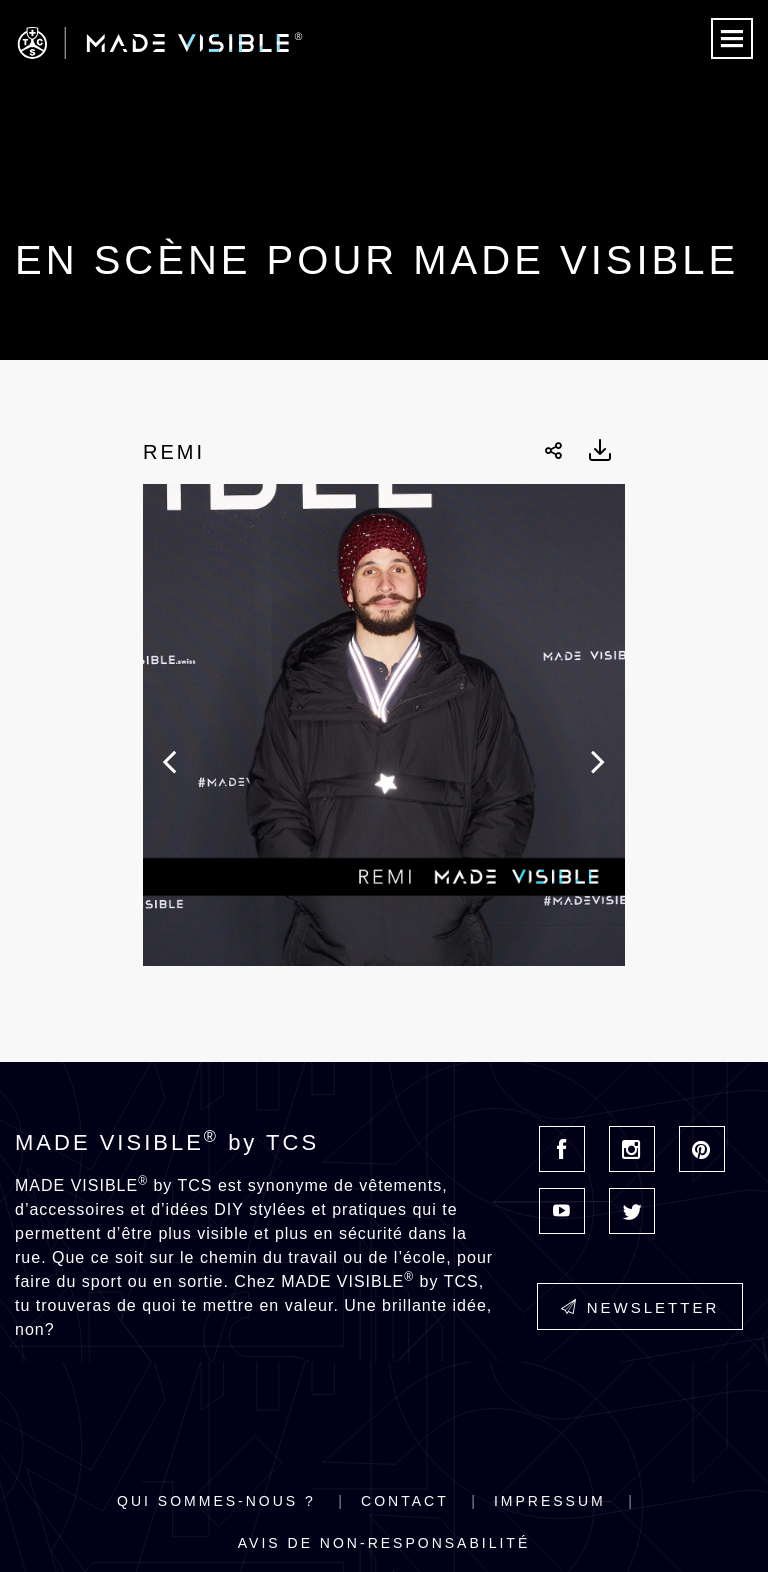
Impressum (550, 1501)
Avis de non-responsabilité (384, 1543)
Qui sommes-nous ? (216, 1501)
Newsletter (640, 1307)
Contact (405, 1501)
